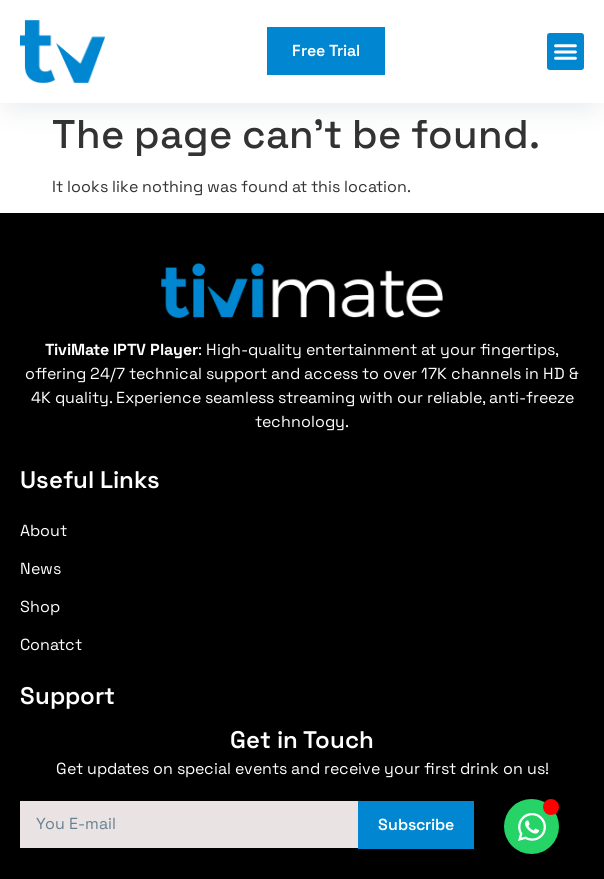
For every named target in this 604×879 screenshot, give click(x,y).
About (43, 530)
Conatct (51, 644)
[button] (566, 52)
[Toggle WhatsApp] (531, 826)
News (40, 568)
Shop (40, 606)
